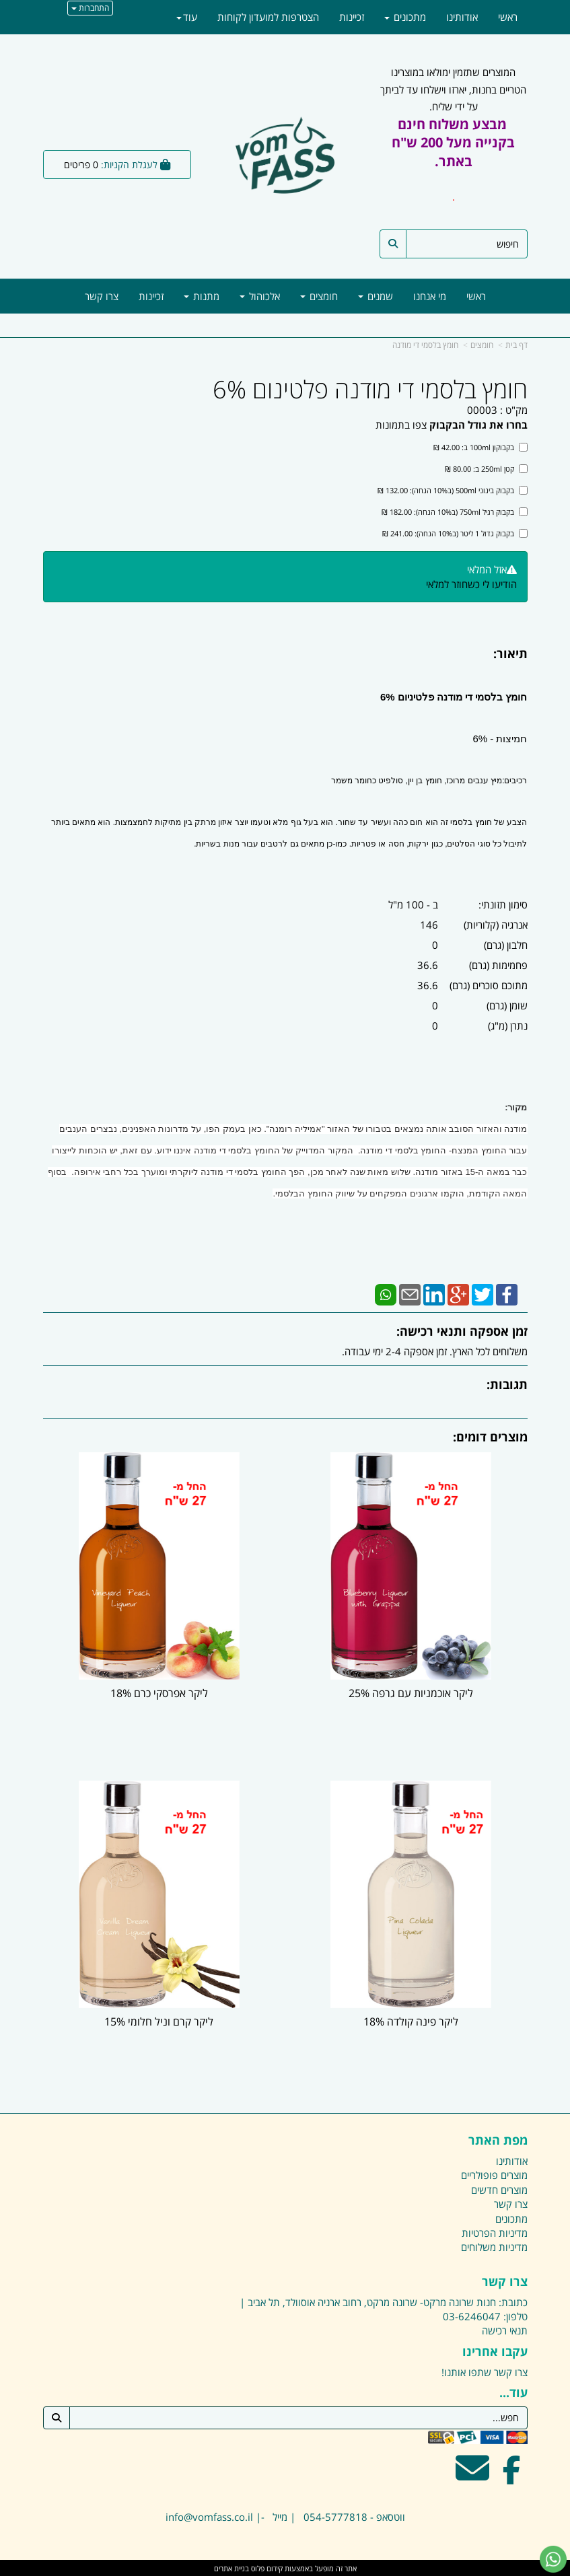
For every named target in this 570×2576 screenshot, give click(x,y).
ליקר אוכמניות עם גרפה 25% (411, 1692)
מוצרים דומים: (490, 1437)
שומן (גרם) (507, 1005)
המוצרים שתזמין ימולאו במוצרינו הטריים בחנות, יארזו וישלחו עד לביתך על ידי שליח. (453, 142)
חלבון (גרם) (506, 945)
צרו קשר (505, 2280)
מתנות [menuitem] (201, 296)
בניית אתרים (231, 2567)
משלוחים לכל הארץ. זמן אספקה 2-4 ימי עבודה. (435, 1351)
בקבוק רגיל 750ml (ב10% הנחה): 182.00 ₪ (455, 512)
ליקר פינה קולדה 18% (411, 2020)
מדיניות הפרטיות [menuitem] (495, 2231)
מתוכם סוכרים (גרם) (489, 985)
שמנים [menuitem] (375, 296)
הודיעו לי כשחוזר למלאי (471, 584)
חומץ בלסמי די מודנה (425, 345)
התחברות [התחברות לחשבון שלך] (90, 7)
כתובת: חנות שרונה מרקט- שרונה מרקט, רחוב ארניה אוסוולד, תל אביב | (384, 2300)
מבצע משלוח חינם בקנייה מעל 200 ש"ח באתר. (453, 142)
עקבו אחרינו (495, 2350)
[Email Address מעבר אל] (472, 2475)
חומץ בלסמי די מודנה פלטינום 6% (370, 389)
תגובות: (507, 1384)
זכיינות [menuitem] (151, 296)
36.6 (427, 965)
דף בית (516, 345)
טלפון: (515, 2315)
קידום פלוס (266, 2567)
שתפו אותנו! (466, 2370)
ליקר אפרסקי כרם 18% (159, 1692)
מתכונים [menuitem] (405, 17)
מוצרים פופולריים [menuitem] (494, 2174)
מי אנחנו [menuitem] (429, 296)
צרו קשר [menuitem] (101, 296)
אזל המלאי (487, 569)
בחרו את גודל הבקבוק (478, 424)
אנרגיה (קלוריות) (496, 924)
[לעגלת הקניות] (117, 164)
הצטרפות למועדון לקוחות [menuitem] (268, 17)
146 (429, 924)
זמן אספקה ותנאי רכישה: (462, 1331)
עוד (186, 17)
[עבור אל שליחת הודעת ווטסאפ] (553, 2559)
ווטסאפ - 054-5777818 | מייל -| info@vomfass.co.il (285, 2516)
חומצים (481, 345)
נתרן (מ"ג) (508, 1025)
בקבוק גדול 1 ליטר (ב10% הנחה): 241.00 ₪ (455, 533)
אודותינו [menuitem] (462, 17)
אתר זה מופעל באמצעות (285, 2567)
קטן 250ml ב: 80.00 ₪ (486, 469)
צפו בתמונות (401, 424)
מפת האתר (498, 2139)
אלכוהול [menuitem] (260, 296)
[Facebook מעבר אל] (512, 2475)
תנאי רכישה (505, 2329)
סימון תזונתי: (503, 904)
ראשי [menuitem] (476, 296)
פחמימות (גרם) (498, 965)
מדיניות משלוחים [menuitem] (494, 2246)
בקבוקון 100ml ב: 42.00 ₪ (480, 447)
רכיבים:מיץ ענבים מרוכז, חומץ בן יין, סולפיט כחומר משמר (429, 780)
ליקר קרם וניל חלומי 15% (158, 2020)
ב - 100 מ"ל (413, 904)
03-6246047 (472, 2315)
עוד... (513, 2391)
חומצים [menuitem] (319, 296)
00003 (482, 410)
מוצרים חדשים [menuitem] (499, 2188)
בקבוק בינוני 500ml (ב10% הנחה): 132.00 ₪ (453, 490)
